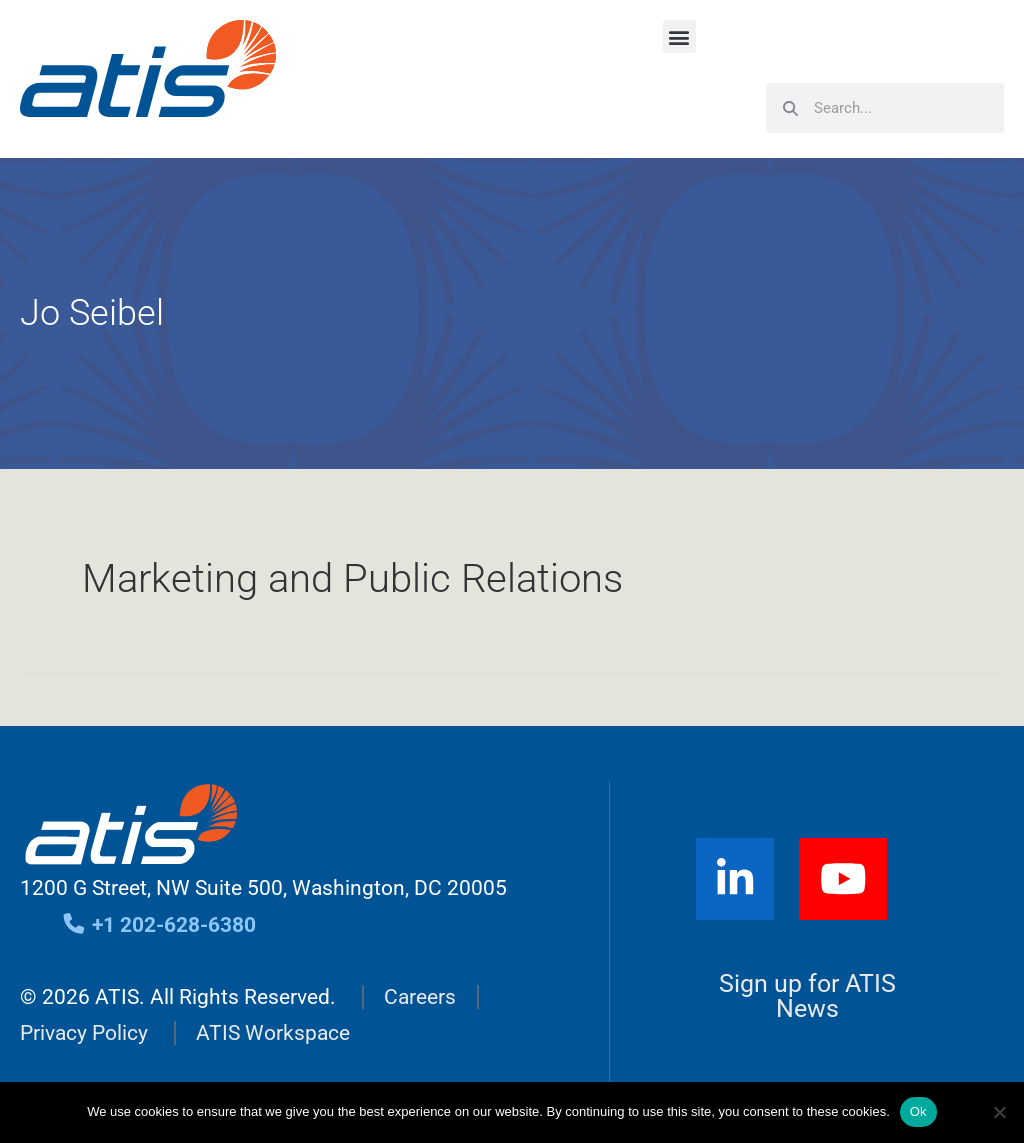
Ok (918, 1111)
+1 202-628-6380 (158, 925)
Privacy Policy (84, 1033)
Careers (420, 997)
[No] (999, 1112)
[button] (679, 36)
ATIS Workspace (273, 1033)
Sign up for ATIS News (807, 996)
